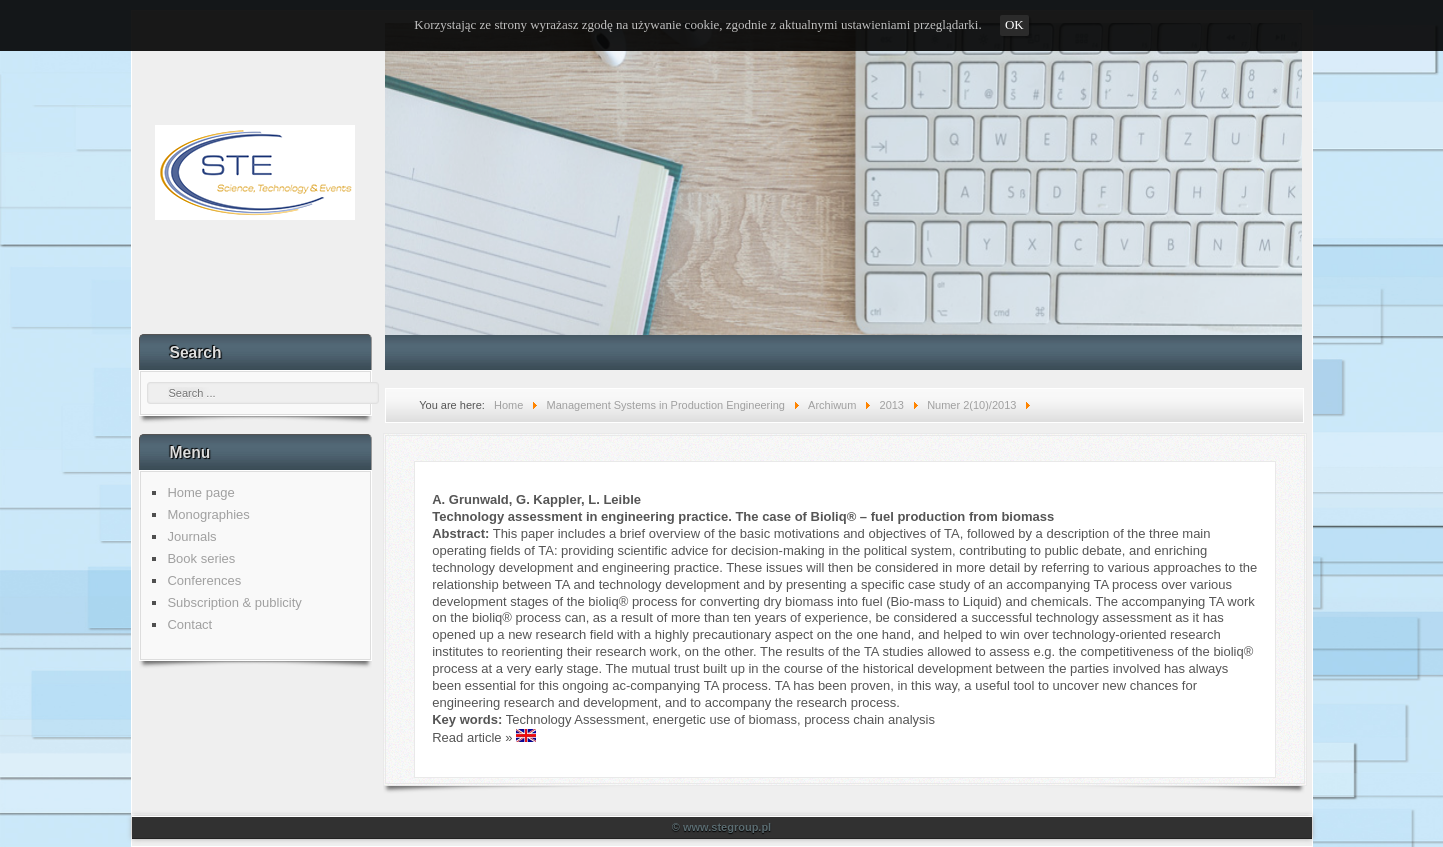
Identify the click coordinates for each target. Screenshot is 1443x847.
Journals (191, 536)
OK (1014, 24)
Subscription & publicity (234, 602)
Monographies (208, 514)
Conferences (204, 580)
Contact (189, 624)
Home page (200, 492)
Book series (201, 558)
